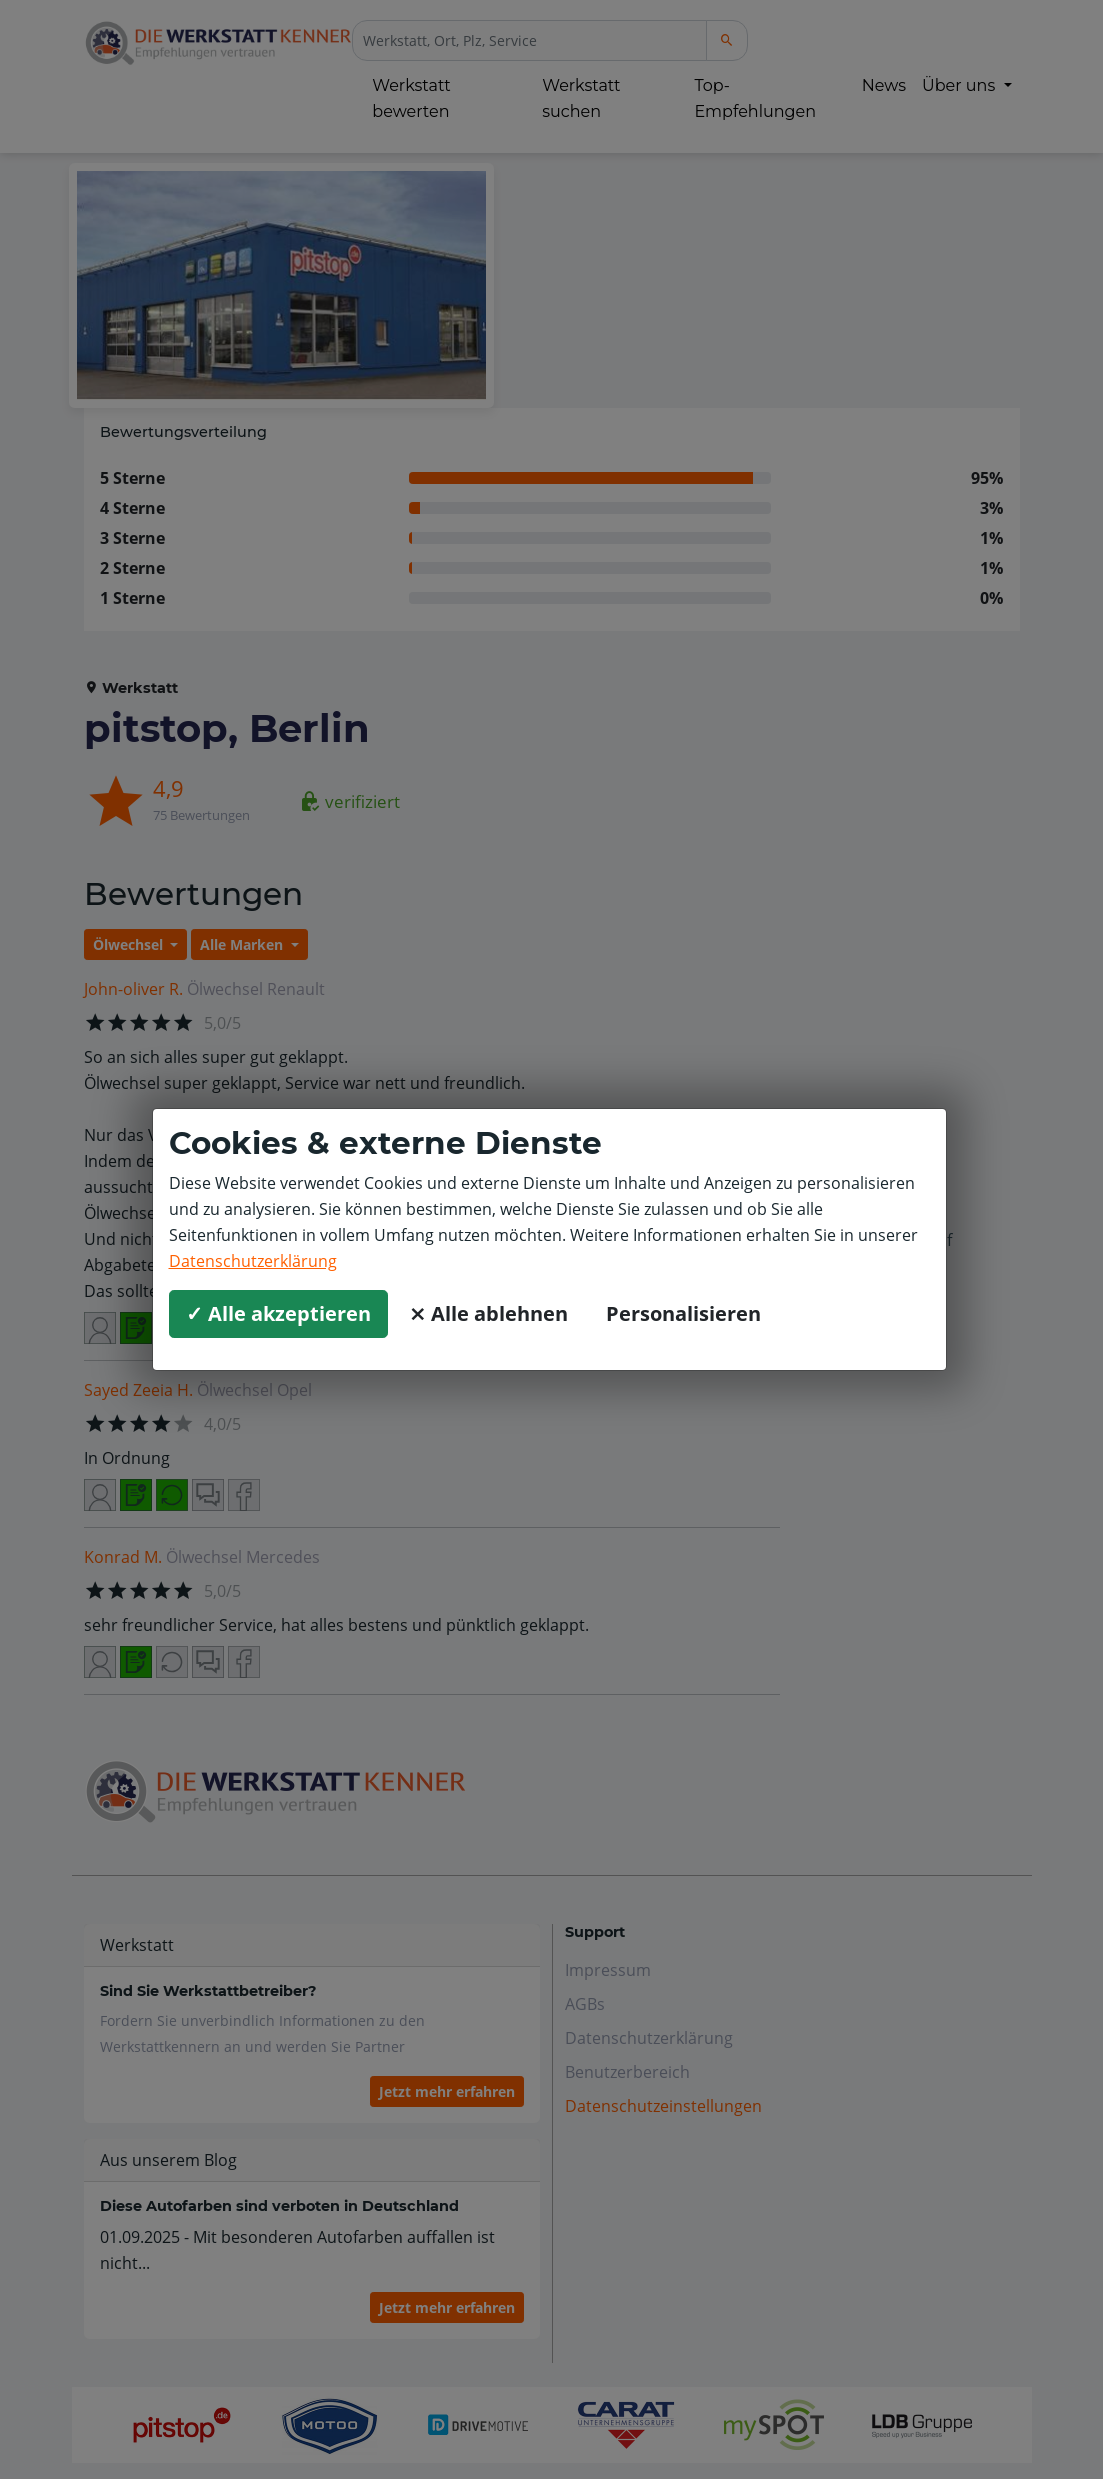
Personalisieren (683, 1313)
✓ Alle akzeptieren (278, 1313)
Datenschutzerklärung (253, 1261)
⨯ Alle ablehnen (488, 1313)
